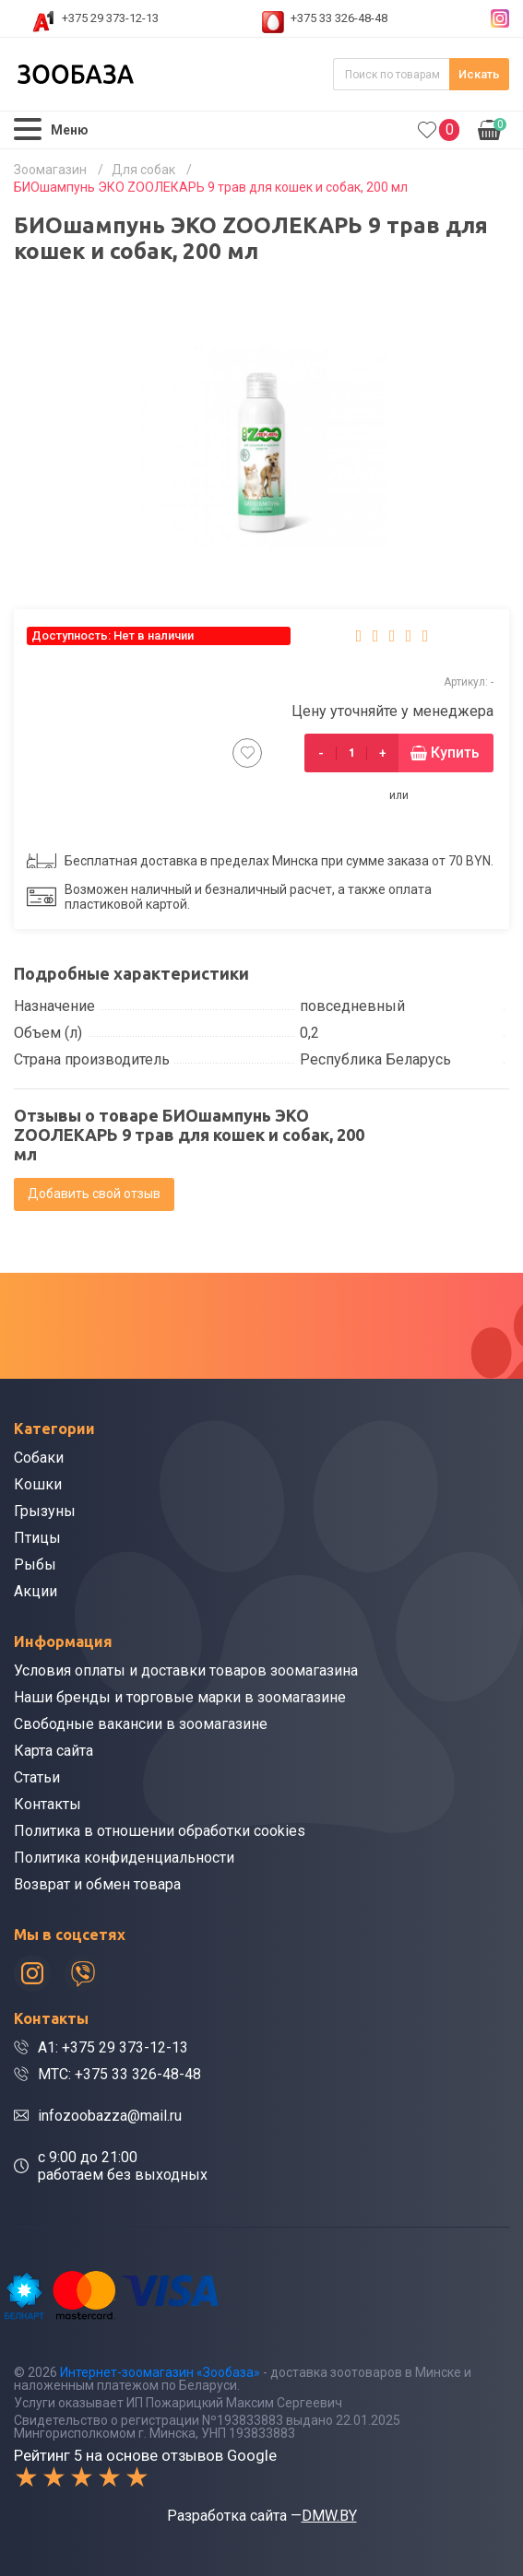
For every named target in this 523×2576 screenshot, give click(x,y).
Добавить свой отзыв (94, 1193)
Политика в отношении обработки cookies (159, 1831)
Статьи (37, 1777)
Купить (455, 752)
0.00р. (492, 128)
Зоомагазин (50, 169)
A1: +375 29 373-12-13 (113, 2047)
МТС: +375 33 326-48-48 (119, 2074)
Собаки (39, 1457)
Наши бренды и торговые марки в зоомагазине (180, 1697)
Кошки (38, 1484)
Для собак (143, 169)
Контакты (47, 1804)
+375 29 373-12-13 (110, 18)
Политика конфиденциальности (124, 1857)
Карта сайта (53, 1750)
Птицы (37, 1538)
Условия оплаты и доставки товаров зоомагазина (186, 1670)
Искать (479, 74)
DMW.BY (329, 2515)
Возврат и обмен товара (97, 1884)
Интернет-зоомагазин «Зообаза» (160, 2372)
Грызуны (45, 1511)
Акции (35, 1591)
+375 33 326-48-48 (339, 18)
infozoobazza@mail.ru (110, 2115)
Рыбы (35, 1564)
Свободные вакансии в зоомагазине (140, 1724)
